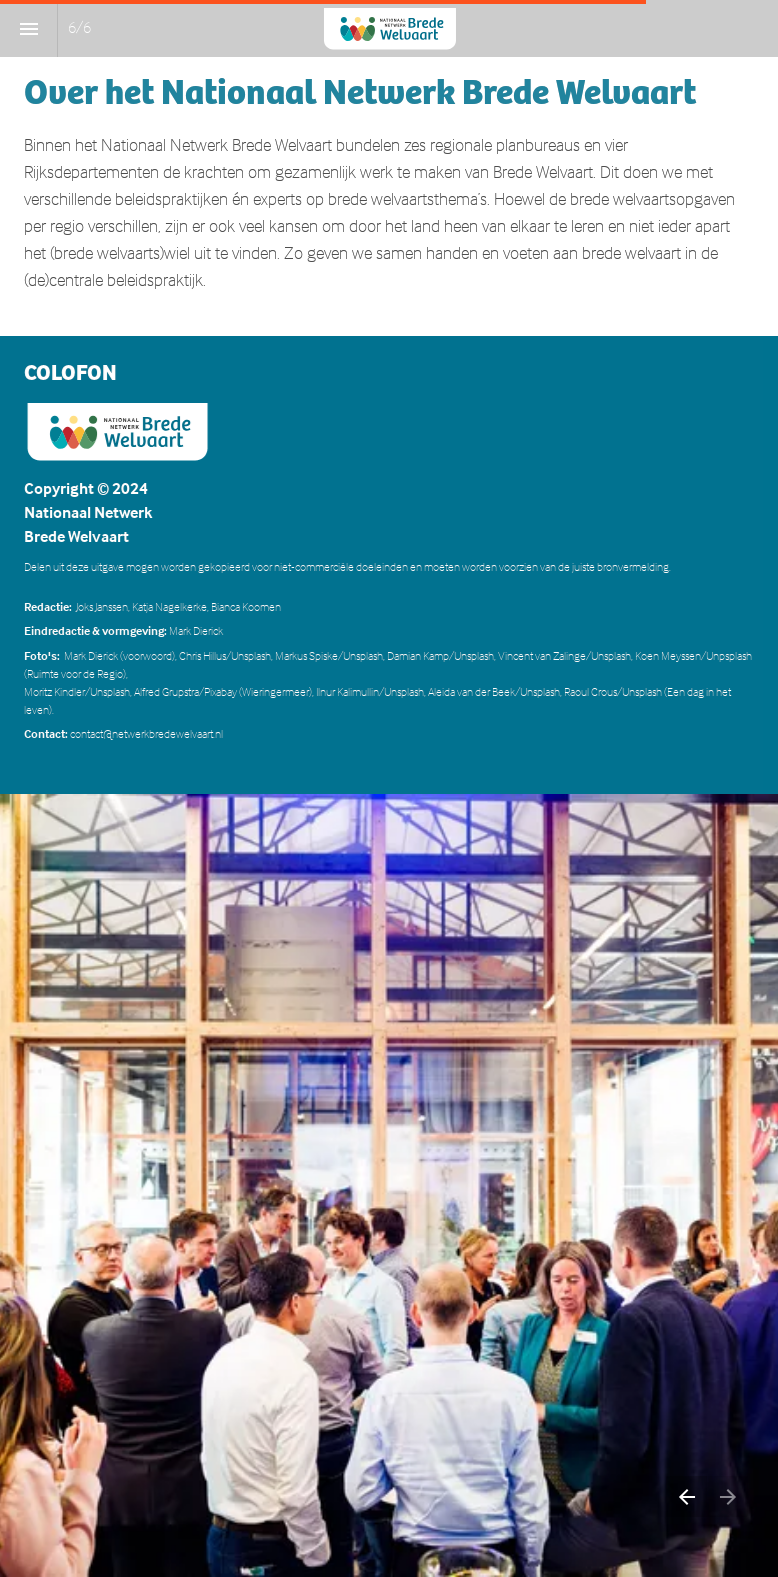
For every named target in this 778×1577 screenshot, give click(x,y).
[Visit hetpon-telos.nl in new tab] (117, 431)
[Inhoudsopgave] (28, 28)
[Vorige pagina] (686, 1496)
